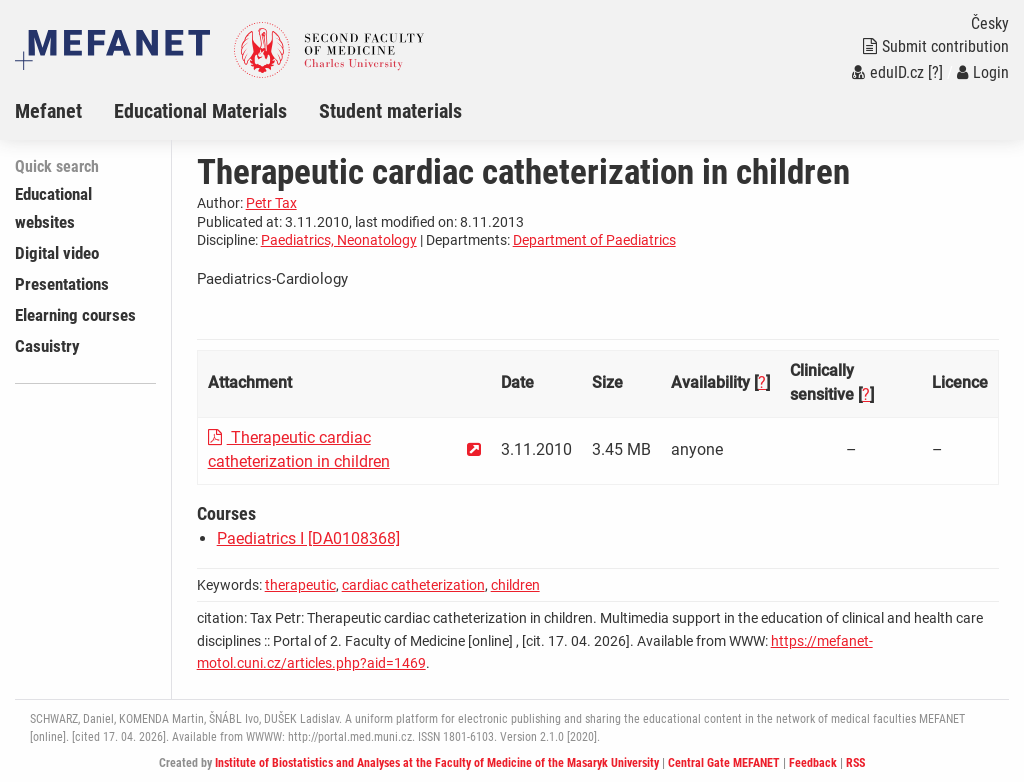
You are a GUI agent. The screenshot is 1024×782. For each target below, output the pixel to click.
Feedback (813, 763)
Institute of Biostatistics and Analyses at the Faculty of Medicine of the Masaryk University (437, 763)
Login (983, 72)
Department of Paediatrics (594, 240)
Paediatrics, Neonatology (339, 240)
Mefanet (48, 111)
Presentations (62, 284)
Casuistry (47, 346)
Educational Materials (200, 111)
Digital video (57, 253)
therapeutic (300, 585)
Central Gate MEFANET (724, 763)
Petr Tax (271, 203)
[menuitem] (64, 111)
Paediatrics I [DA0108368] (308, 538)
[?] (935, 72)
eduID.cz (888, 72)
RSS (855, 763)
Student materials (390, 111)
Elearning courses (75, 315)
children (515, 585)
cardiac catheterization (413, 585)
